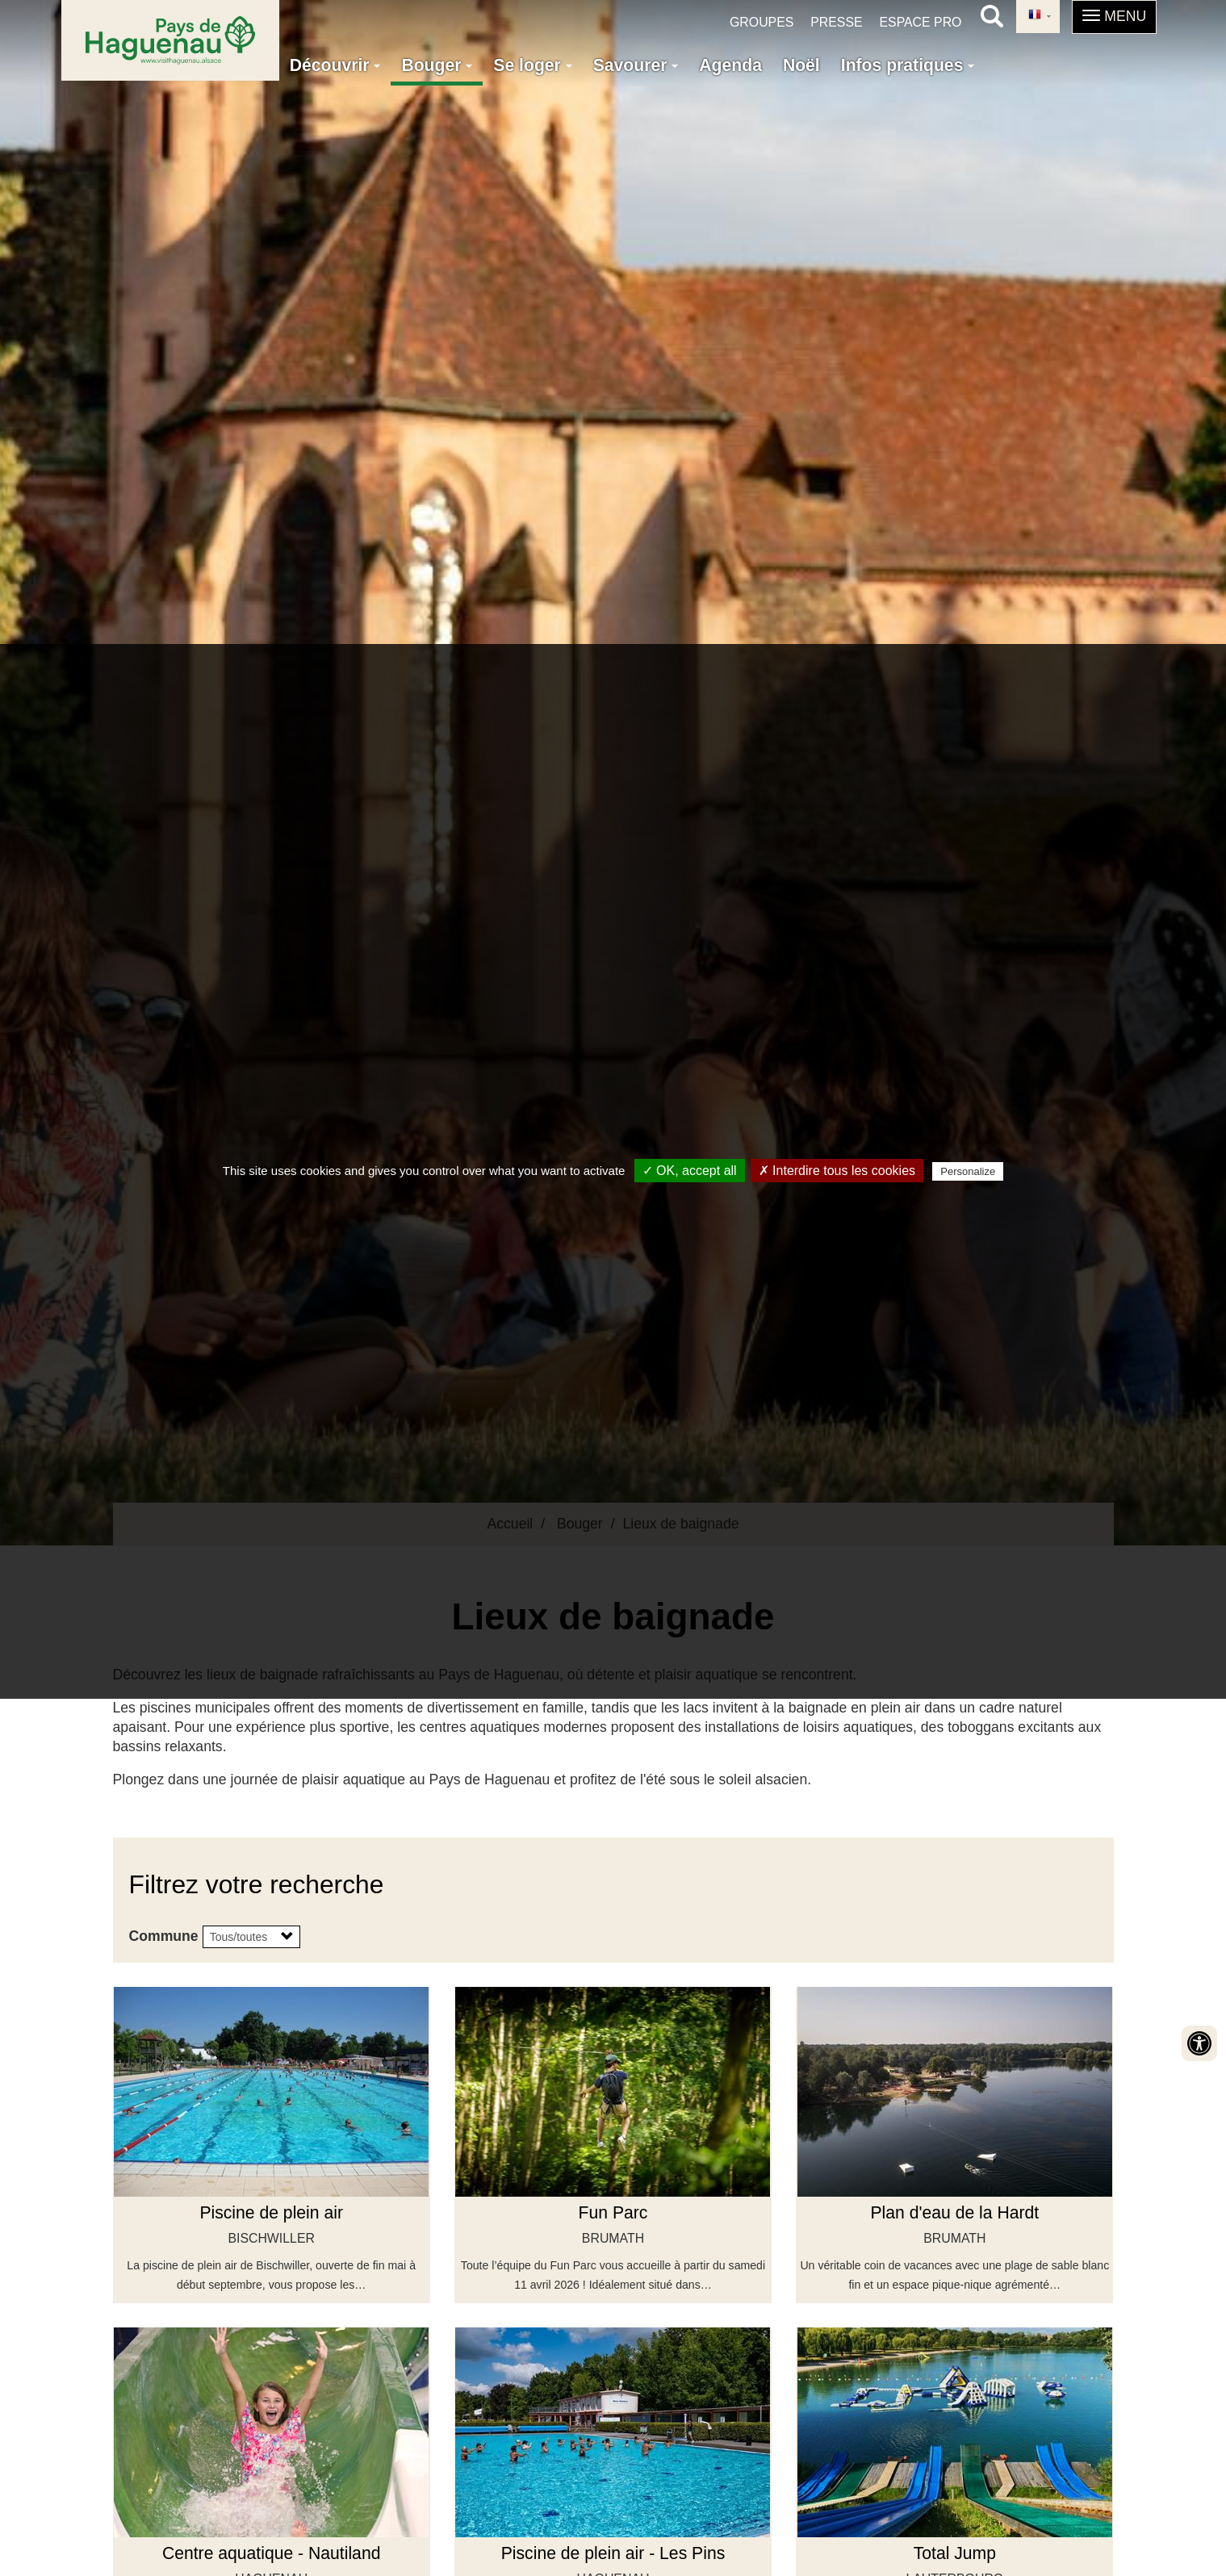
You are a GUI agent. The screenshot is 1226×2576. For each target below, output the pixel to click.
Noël (801, 65)
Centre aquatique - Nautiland (271, 2553)
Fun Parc (613, 2212)
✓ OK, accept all (689, 1170)
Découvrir (335, 65)
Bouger (436, 65)
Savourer (636, 65)
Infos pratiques (908, 65)
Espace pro (920, 22)
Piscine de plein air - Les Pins (613, 2553)
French (1034, 15)
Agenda (730, 65)
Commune (164, 1936)
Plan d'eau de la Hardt (954, 2212)
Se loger (532, 65)
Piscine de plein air (271, 2212)
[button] (1114, 17)
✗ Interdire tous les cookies (837, 1170)
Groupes (761, 22)
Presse (836, 22)
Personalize (967, 1171)
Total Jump (955, 2553)
